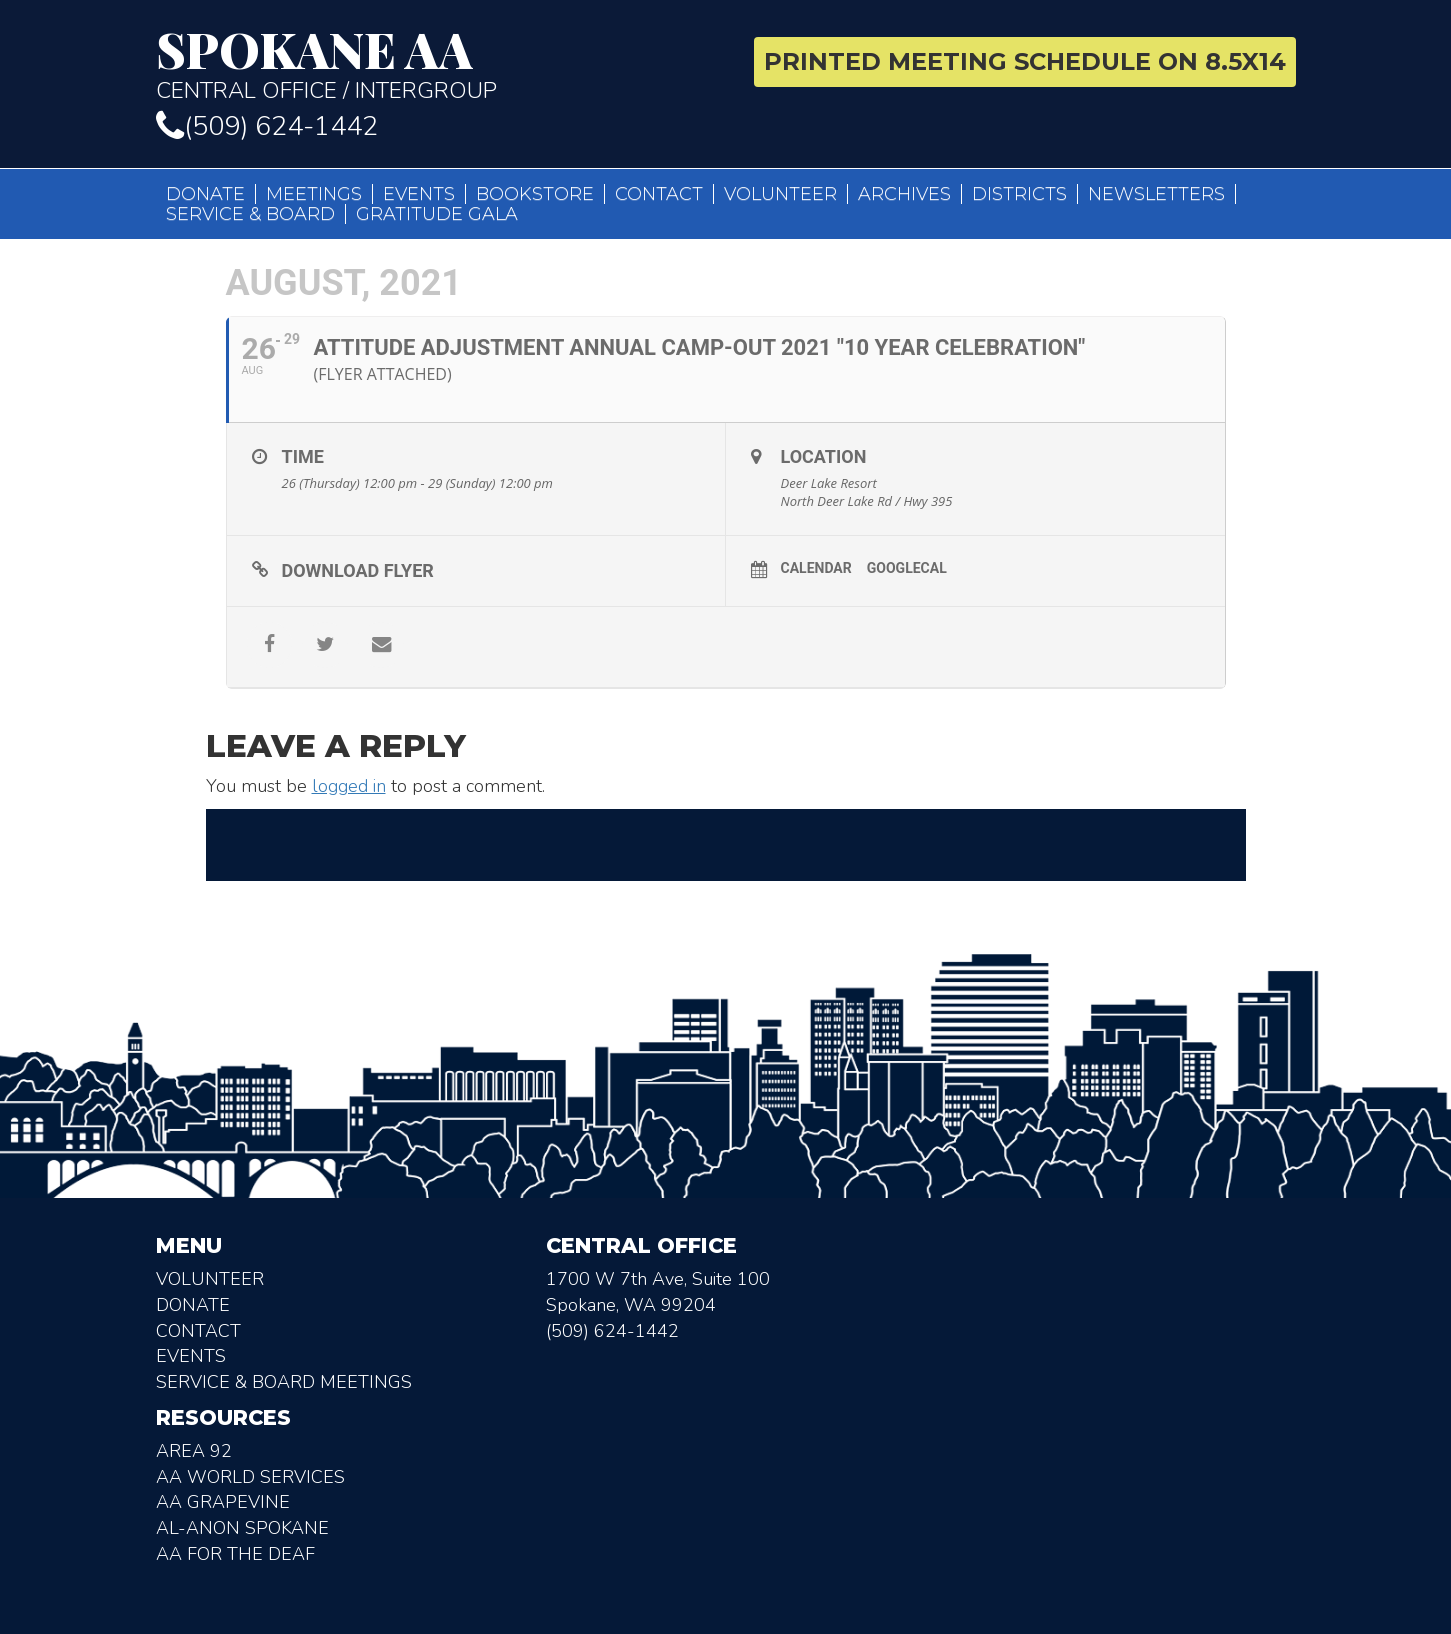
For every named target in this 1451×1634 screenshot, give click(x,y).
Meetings (314, 194)
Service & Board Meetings (284, 1382)
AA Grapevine (223, 1502)
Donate (205, 194)
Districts (1019, 194)
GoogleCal (907, 568)
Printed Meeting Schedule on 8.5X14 (1025, 61)
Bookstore (535, 194)
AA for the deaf (235, 1554)
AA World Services (250, 1477)
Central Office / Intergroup (433, 64)
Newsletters (1156, 194)
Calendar (816, 568)
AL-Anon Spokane (242, 1528)
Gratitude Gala (437, 214)
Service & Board (250, 214)
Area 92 (194, 1451)
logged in (349, 786)
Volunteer (780, 194)
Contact (659, 194)
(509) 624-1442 (267, 126)
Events (419, 194)
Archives (904, 194)
